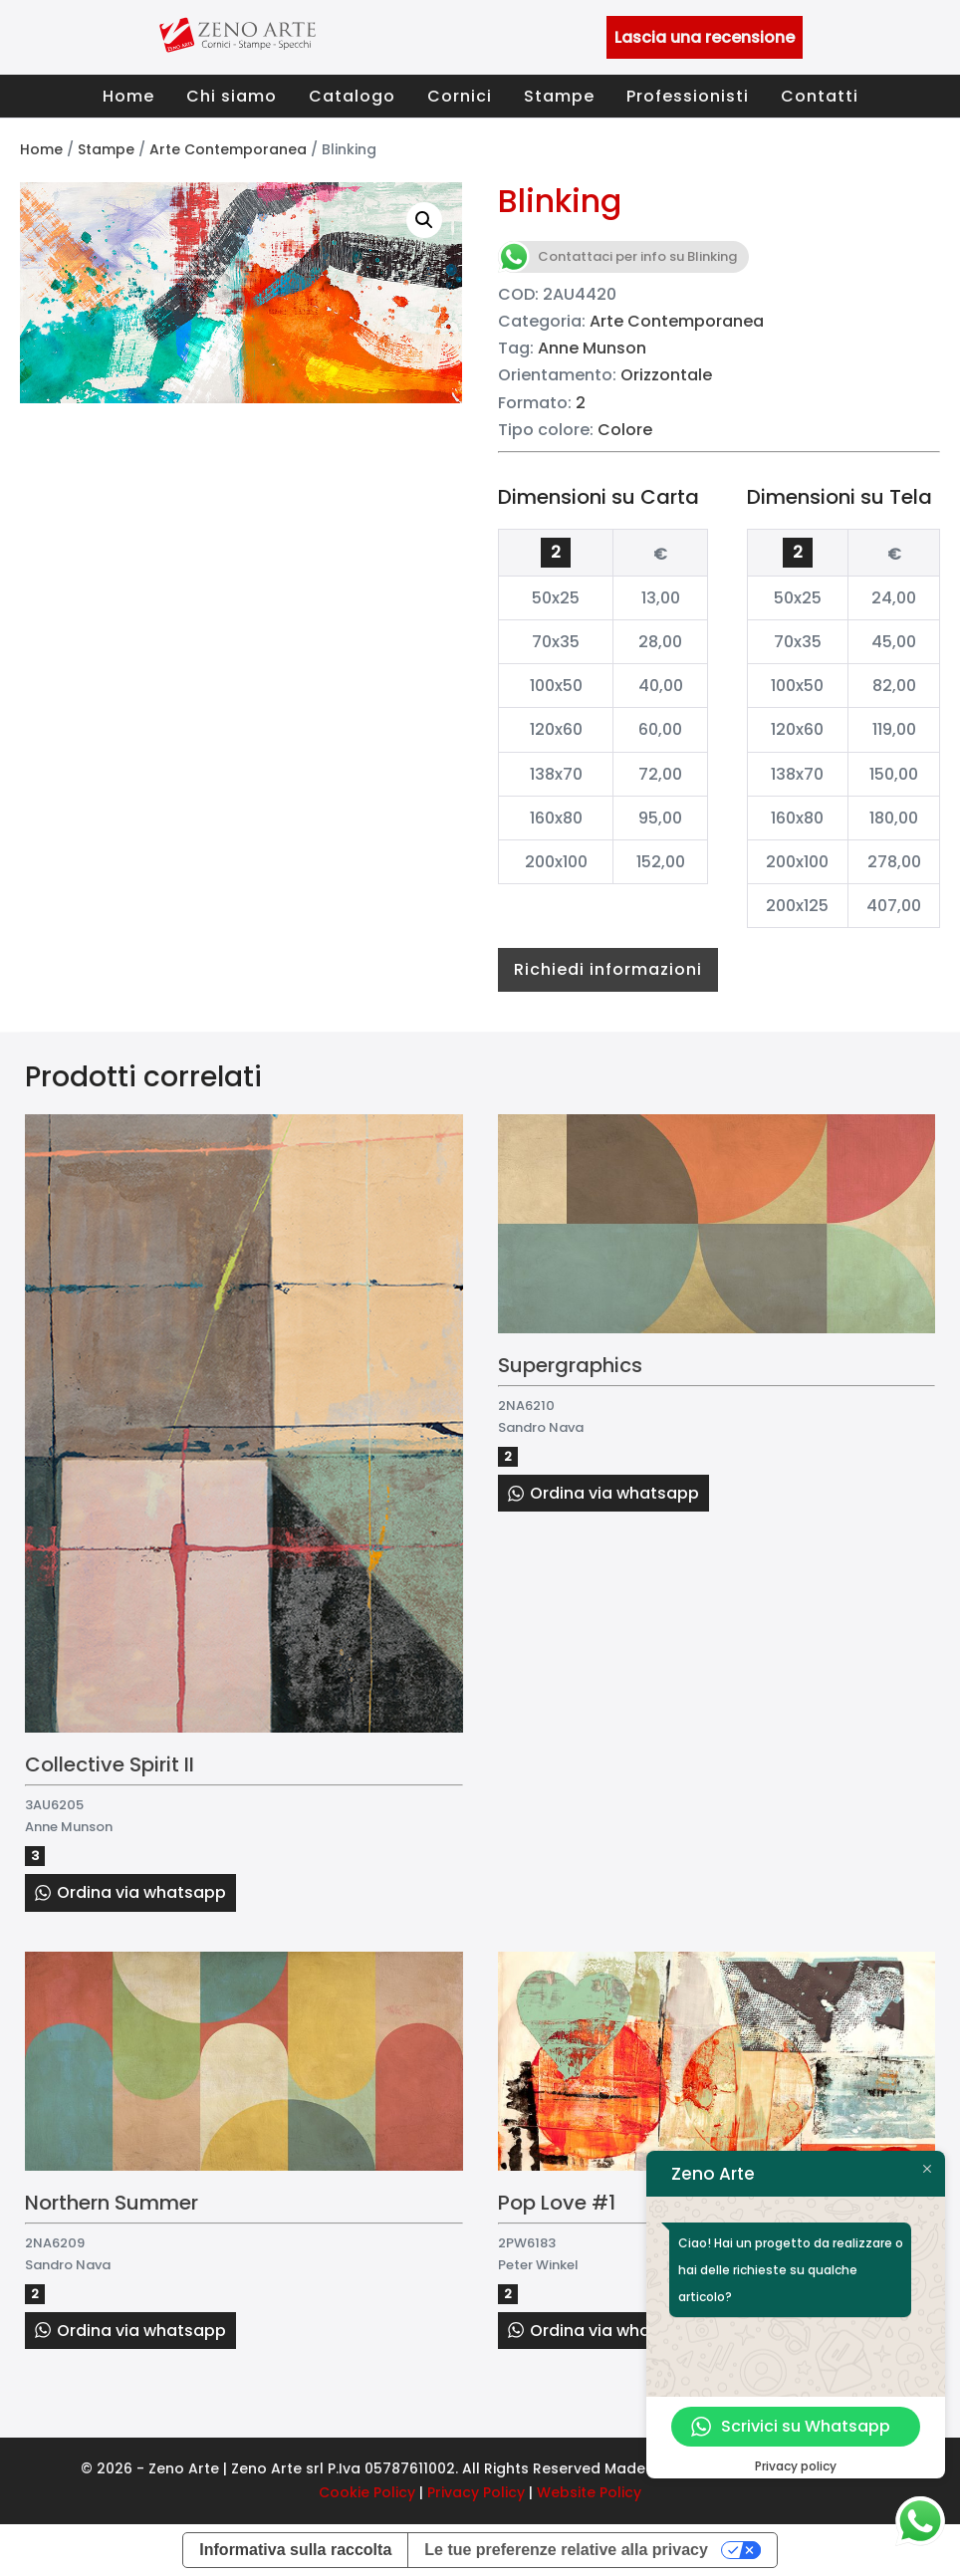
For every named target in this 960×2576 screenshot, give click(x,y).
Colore (625, 429)
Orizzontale (666, 374)
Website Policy (589, 2492)
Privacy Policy (476, 2492)
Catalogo (352, 96)
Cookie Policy (367, 2492)
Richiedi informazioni (608, 969)
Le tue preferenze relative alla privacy (566, 2549)
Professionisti (687, 96)
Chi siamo (231, 96)
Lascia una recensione (704, 37)
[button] (424, 220)
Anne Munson (592, 348)
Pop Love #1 (556, 2203)
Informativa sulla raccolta (295, 2549)
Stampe (559, 96)
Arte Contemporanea (228, 149)
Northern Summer (111, 2203)
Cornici (459, 96)
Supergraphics (570, 1365)
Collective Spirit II (109, 1764)
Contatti (819, 96)
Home (128, 96)
